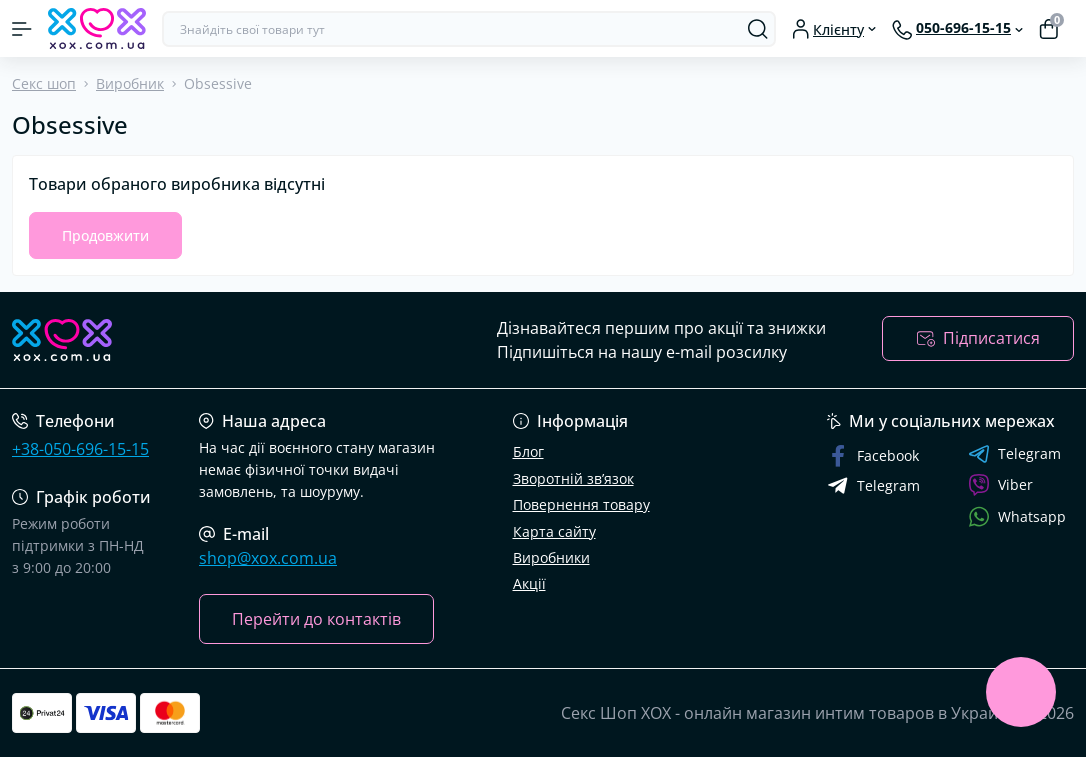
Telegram (1014, 454)
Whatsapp (1017, 516)
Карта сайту (554, 531)
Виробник (130, 83)
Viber (1000, 485)
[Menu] (22, 29)
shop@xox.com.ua (268, 558)
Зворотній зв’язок (573, 478)
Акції (529, 583)
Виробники (551, 557)
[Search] (758, 29)
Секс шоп (44, 83)
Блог (528, 451)
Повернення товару (581, 504)
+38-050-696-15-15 (80, 449)
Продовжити (105, 235)
